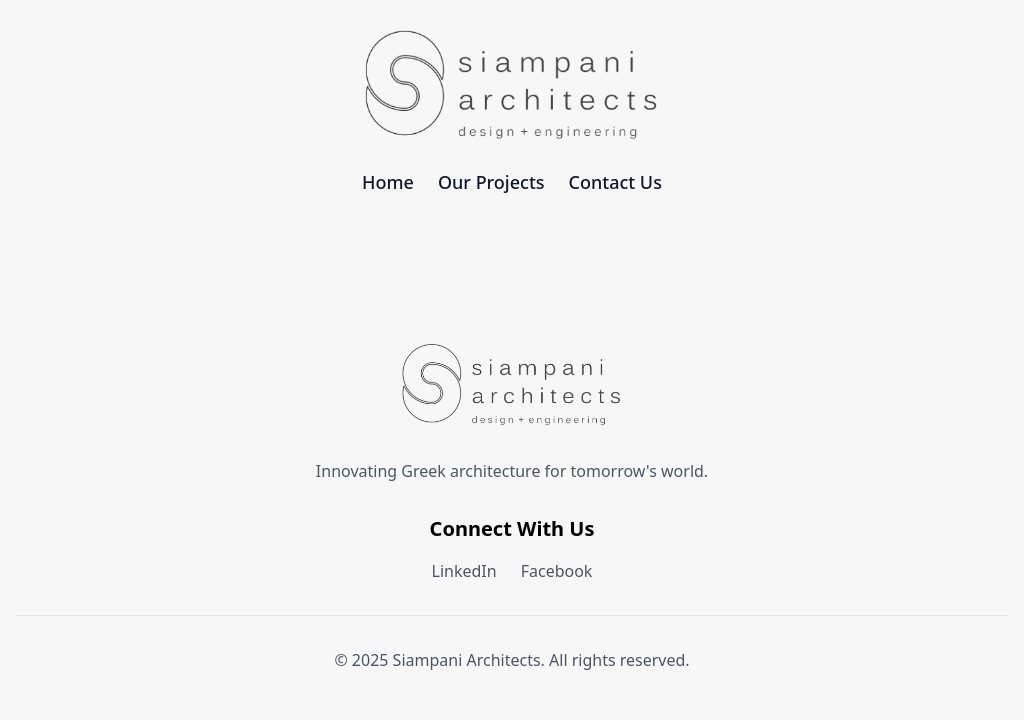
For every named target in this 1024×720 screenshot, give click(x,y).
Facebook (557, 571)
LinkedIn (464, 571)
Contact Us (615, 182)
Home (388, 182)
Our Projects (491, 182)
